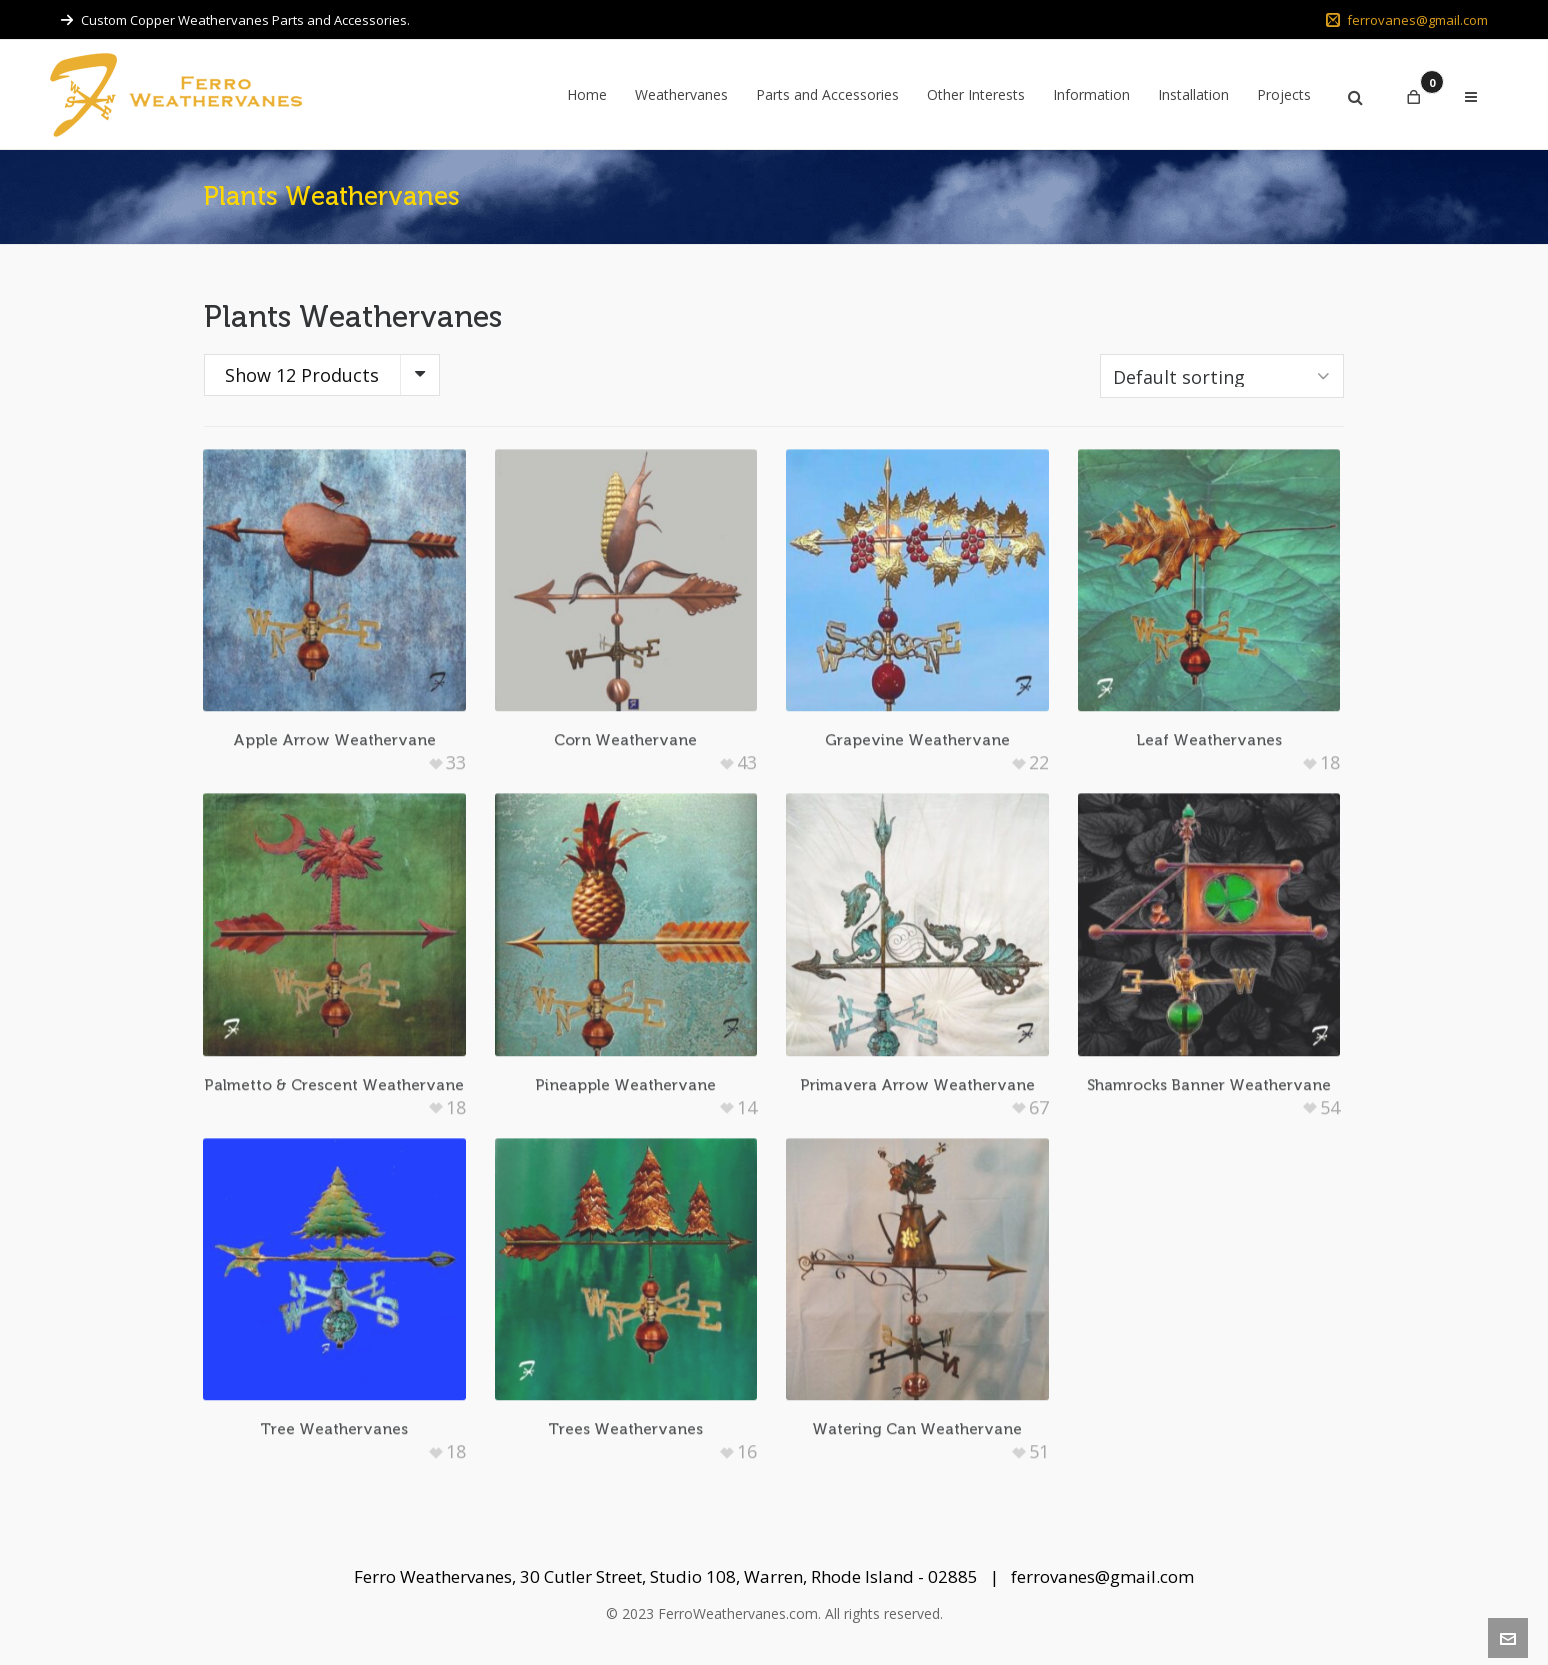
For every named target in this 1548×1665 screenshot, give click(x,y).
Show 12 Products (302, 375)
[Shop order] (1222, 376)
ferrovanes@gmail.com (1407, 20)
